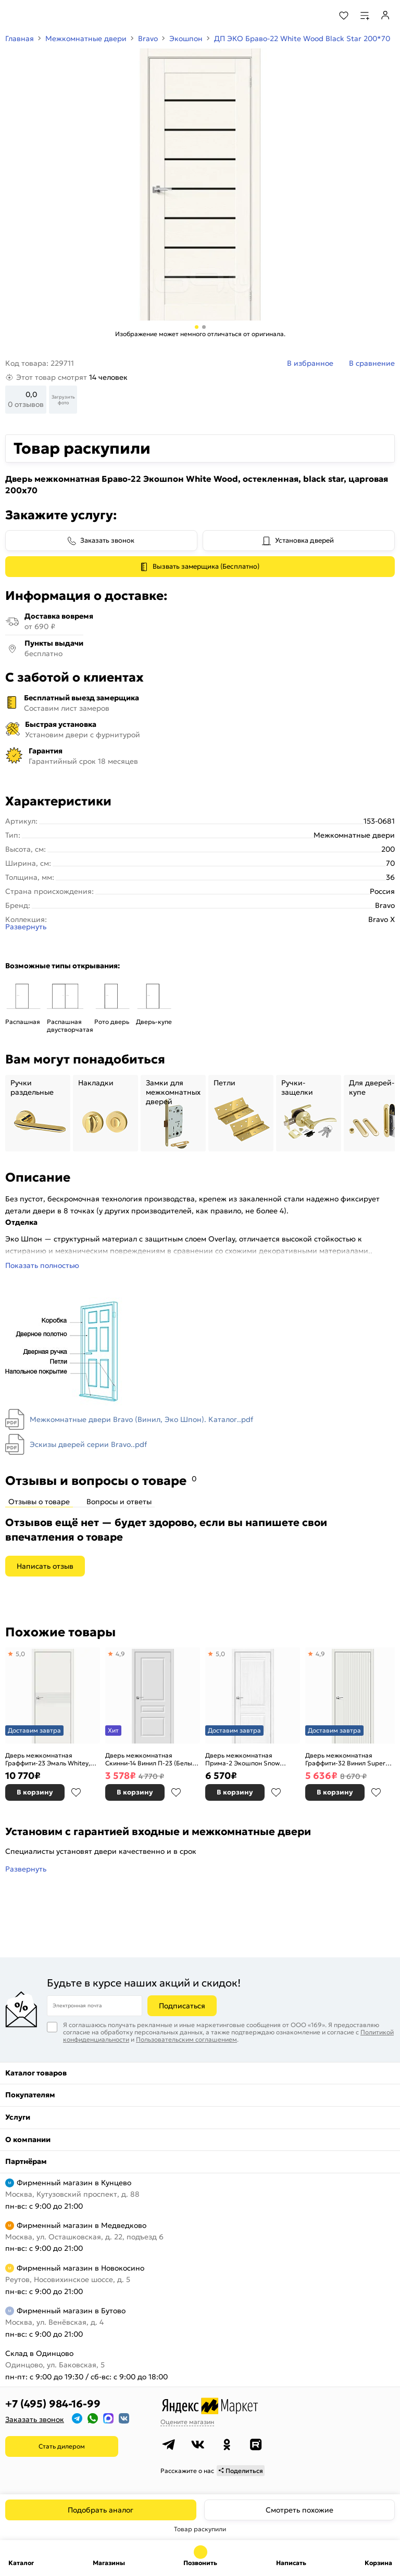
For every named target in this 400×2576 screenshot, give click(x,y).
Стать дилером (62, 2446)
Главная (19, 38)
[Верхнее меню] (14, 15)
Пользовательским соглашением (186, 2039)
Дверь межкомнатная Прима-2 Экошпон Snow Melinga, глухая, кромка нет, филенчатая (248, 1759)
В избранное (76, 1792)
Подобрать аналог (100, 2510)
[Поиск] (315, 15)
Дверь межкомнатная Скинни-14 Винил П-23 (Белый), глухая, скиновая (152, 1759)
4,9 (120, 1654)
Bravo (148, 38)
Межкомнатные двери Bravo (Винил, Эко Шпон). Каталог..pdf (141, 1419)
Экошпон (186, 38)
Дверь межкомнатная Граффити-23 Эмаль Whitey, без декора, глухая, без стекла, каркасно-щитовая (47, 1759)
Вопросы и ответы (119, 1501)
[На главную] (47, 15)
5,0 (20, 1654)
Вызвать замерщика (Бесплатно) (206, 566)
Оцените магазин (187, 2422)
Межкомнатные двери (86, 38)
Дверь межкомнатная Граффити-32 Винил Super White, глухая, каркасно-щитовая (345, 1759)
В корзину (35, 1792)
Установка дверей (304, 540)
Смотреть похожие (299, 2510)
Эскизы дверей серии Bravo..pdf (88, 1444)
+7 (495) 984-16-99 (53, 2404)
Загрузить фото (63, 399)
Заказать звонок (107, 540)
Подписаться (182, 2005)
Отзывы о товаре (39, 1501)
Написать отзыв (45, 1566)
